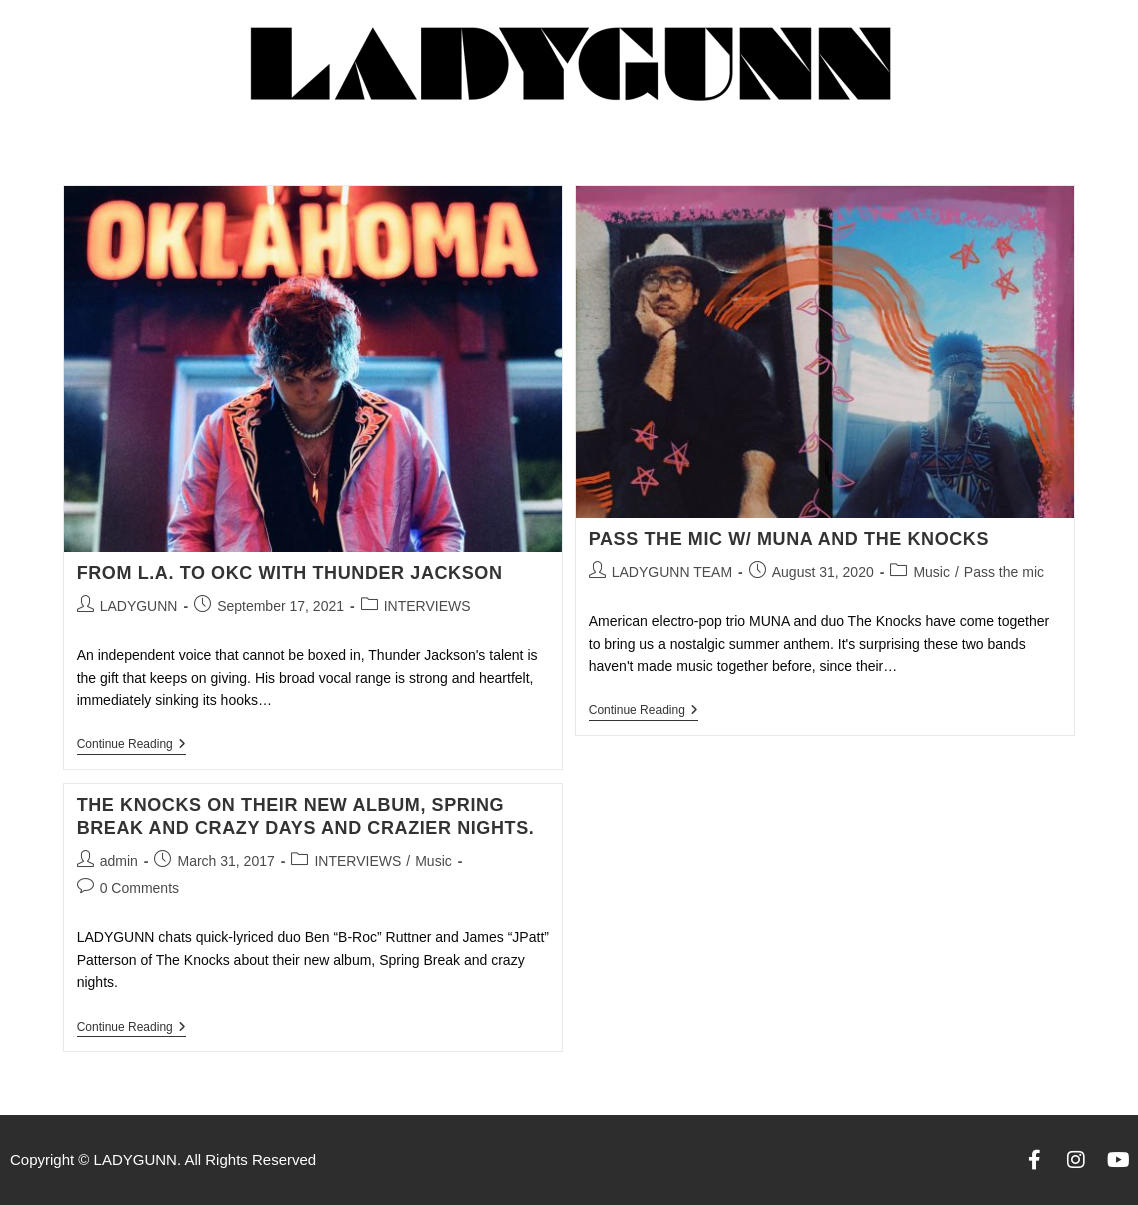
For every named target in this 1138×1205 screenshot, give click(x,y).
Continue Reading (131, 744)
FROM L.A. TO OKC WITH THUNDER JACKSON (290, 573)
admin (119, 861)
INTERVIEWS (427, 606)
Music (931, 572)
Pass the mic (1004, 572)
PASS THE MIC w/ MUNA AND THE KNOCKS (789, 539)
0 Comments (139, 888)
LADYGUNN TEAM (672, 572)
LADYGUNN (139, 606)
